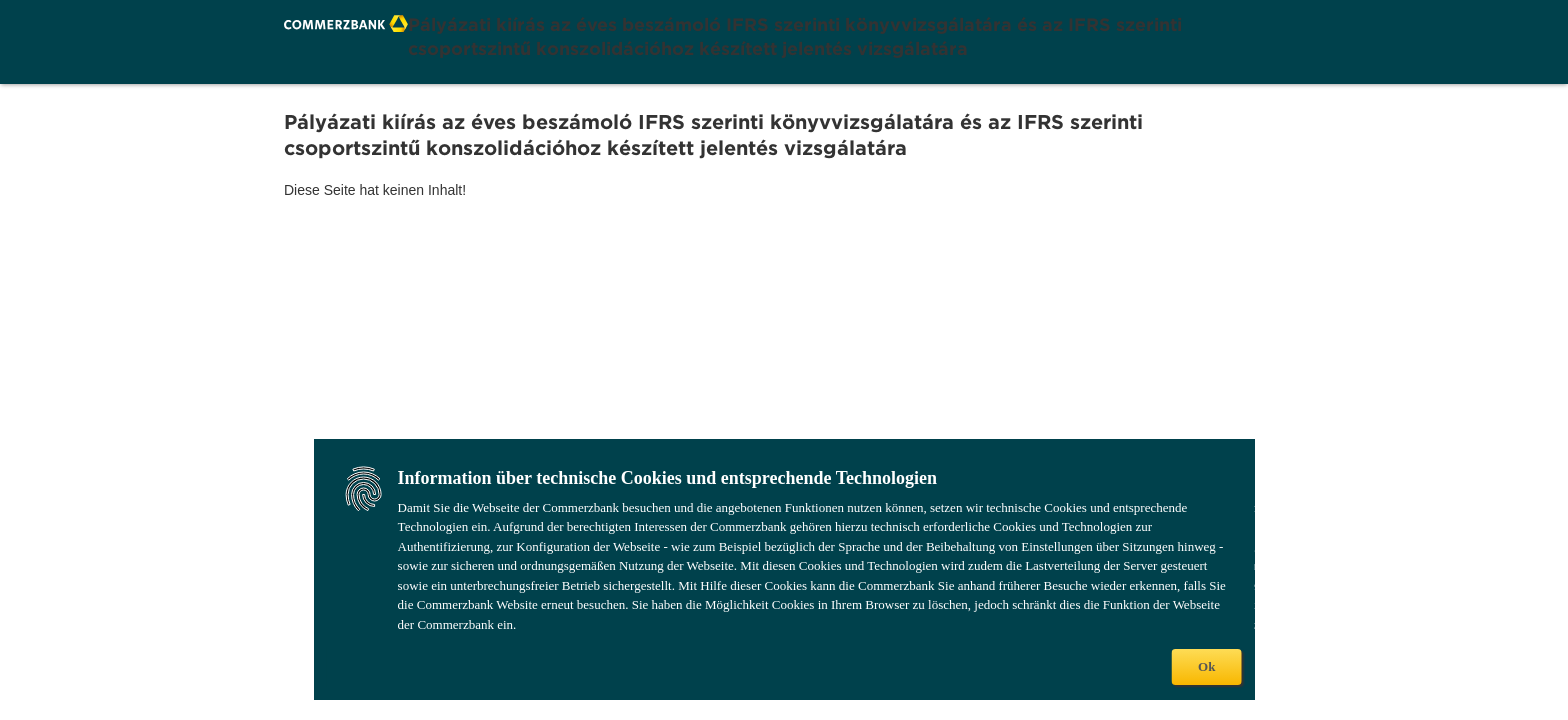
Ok (1206, 666)
